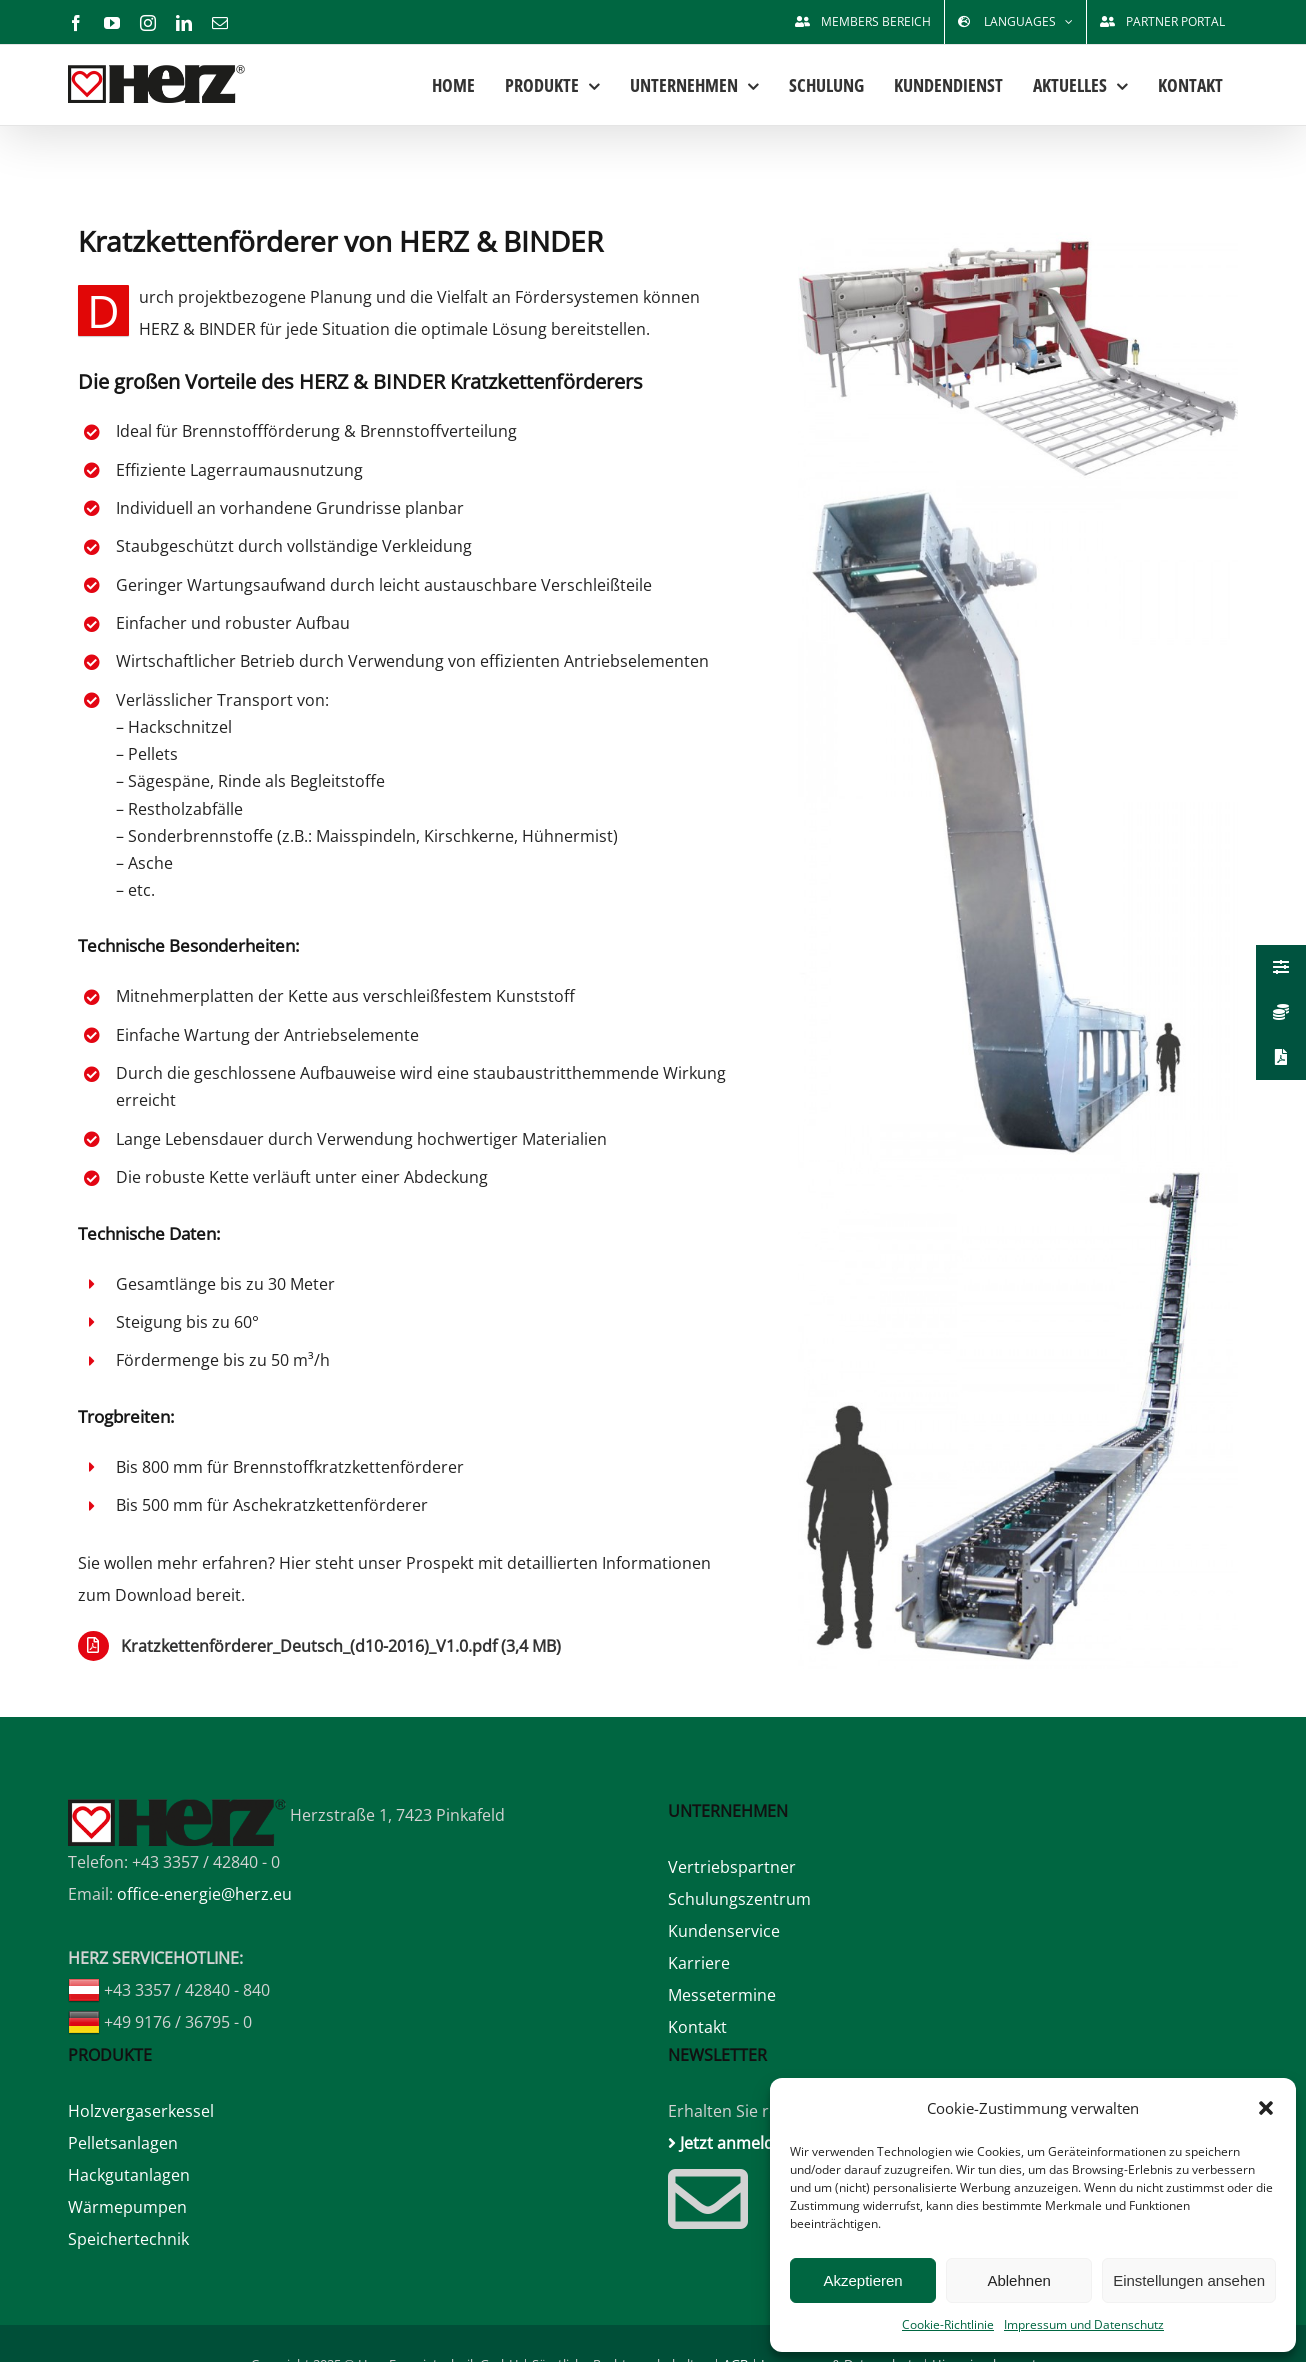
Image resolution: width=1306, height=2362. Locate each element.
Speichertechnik (128, 2239)
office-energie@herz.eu (204, 1894)
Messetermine (722, 1995)
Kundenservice (724, 1931)
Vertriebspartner (732, 1867)
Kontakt (697, 2027)
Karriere (699, 1963)
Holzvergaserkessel (141, 2111)
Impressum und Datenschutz (1084, 2324)
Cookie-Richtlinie (948, 2324)
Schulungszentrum (739, 1899)
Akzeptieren (862, 2280)
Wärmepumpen (127, 2207)
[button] (1266, 2108)
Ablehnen (1018, 2280)
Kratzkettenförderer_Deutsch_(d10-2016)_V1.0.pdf (341, 1646)
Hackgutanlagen (129, 2175)
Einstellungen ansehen (1189, 2280)
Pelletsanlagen (123, 2143)
